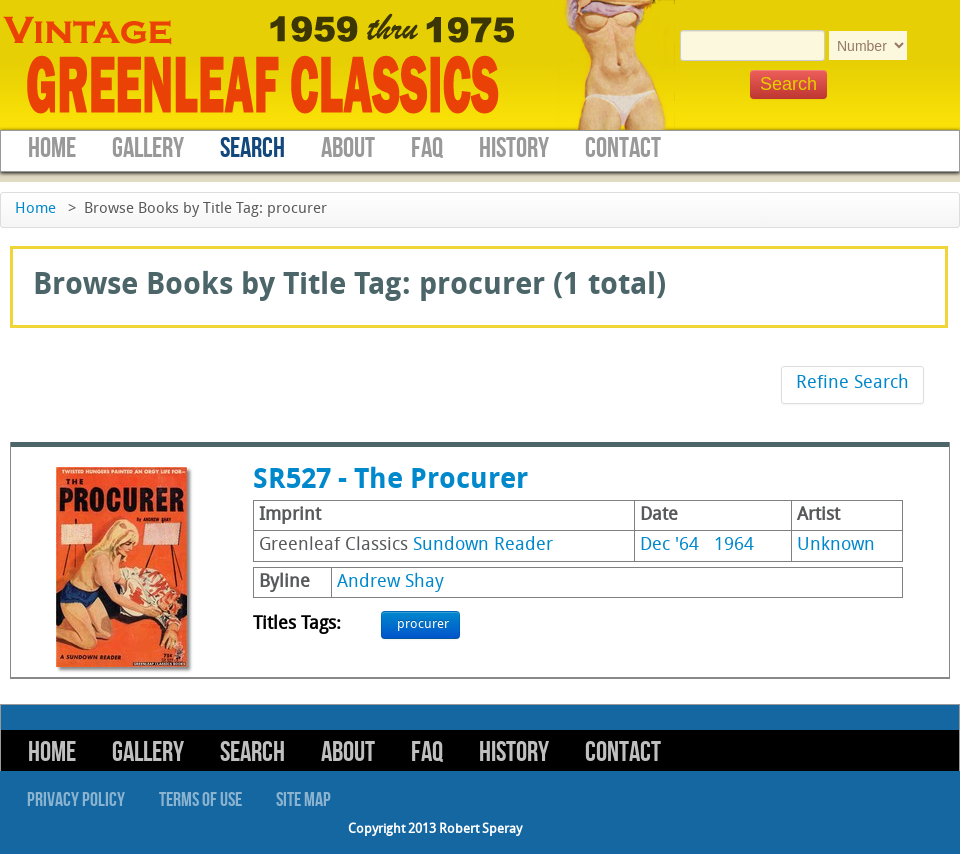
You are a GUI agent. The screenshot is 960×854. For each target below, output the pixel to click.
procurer (423, 624)
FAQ (427, 148)
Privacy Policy (76, 800)
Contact (623, 148)
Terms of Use (200, 800)
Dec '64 (669, 545)
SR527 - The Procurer (390, 481)
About (348, 148)
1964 (734, 545)
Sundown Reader (483, 545)
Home (52, 148)
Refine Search (852, 383)
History (514, 148)
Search (252, 148)
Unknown (836, 545)
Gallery (148, 148)
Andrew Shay (390, 582)
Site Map (303, 800)
